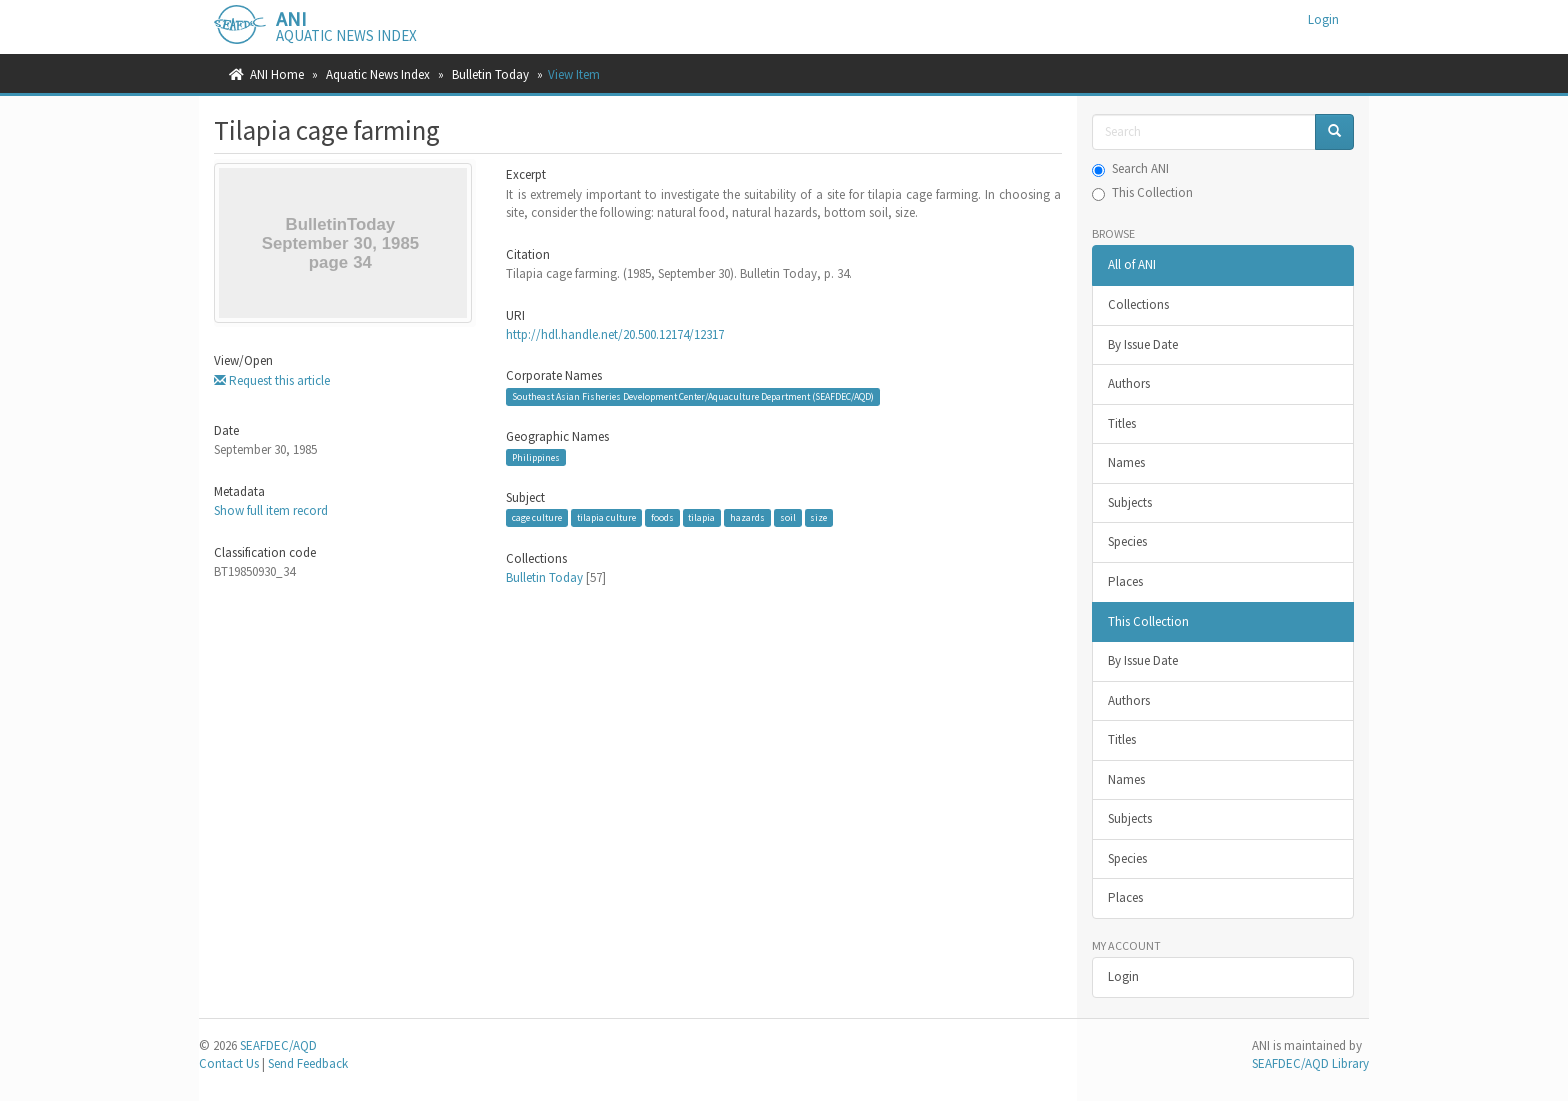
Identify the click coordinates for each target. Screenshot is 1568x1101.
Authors (1129, 383)
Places (1125, 581)
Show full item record (271, 510)
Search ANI (1130, 168)
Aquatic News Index (378, 74)
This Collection (1142, 192)
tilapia (701, 517)
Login (1123, 976)
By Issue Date (1143, 344)
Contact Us (229, 1063)
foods (662, 517)
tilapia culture (606, 517)
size (818, 517)
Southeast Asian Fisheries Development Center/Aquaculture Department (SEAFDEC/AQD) (693, 396)
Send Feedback (308, 1063)
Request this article (272, 380)
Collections (1138, 304)
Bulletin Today (490, 74)
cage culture (537, 517)
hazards (747, 517)
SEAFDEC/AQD (278, 1045)
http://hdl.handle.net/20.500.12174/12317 (615, 334)
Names (1126, 462)
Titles (1122, 423)
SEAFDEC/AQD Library (1310, 1063)
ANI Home (277, 74)
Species (1127, 541)
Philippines (536, 457)
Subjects (1130, 502)
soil (788, 517)
